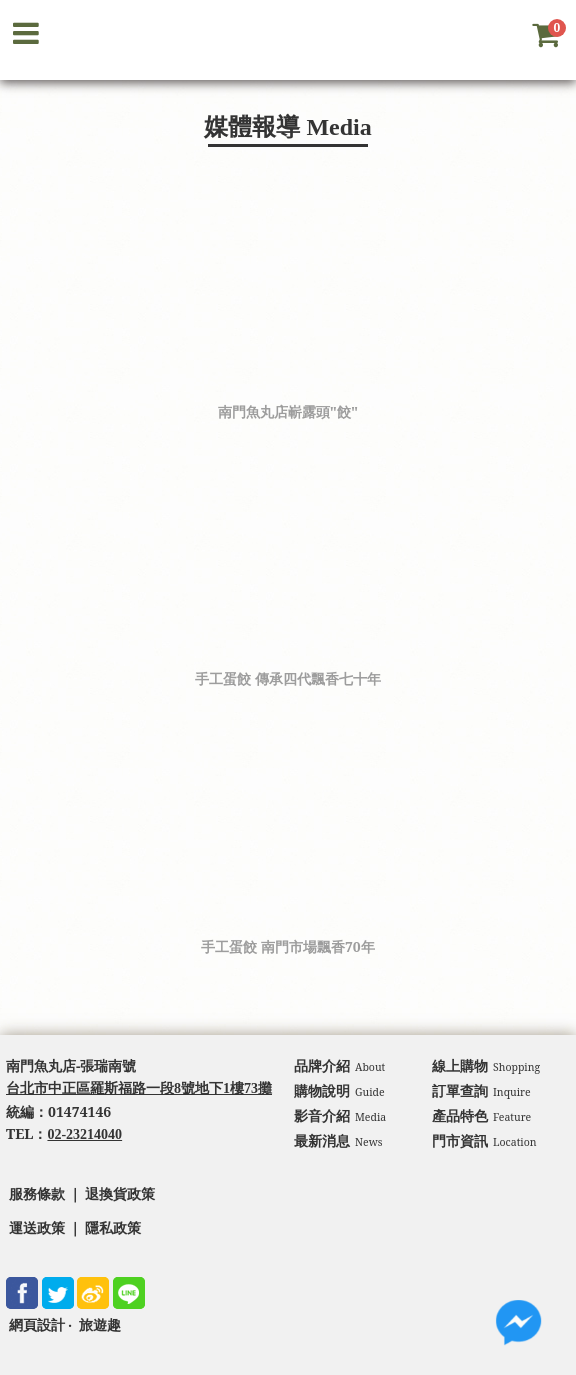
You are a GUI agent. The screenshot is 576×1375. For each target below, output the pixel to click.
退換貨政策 (120, 1194)
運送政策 (37, 1228)
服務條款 (37, 1194)
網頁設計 (37, 1325)
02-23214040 (84, 1134)
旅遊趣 (100, 1325)
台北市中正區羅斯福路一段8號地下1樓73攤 (139, 1088)
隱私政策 (113, 1228)
